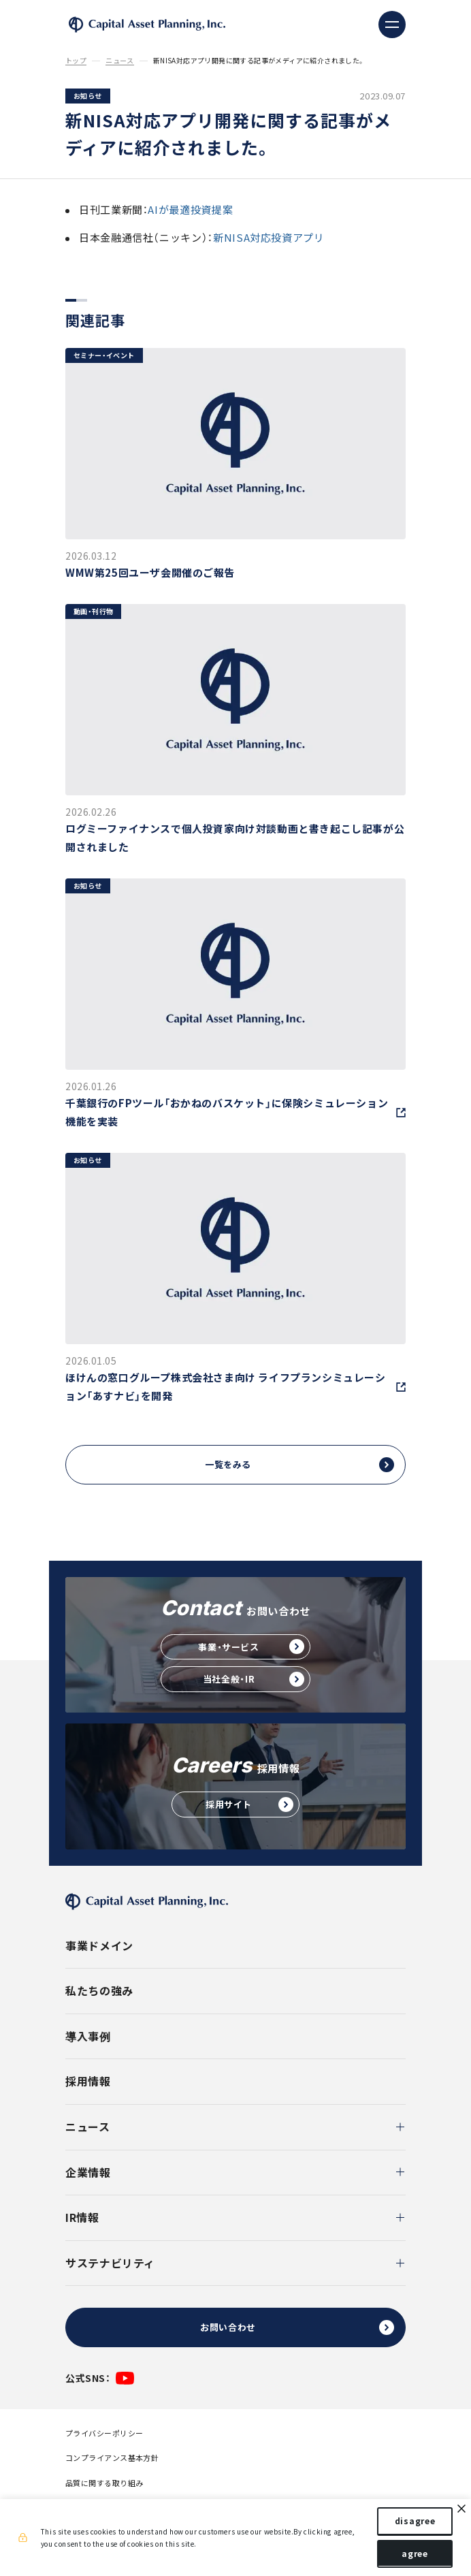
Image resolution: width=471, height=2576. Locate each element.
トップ (75, 60)
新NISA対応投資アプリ (269, 237)
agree (411, 2554)
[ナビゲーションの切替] (392, 24)
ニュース (119, 60)
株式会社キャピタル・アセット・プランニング (146, 24)
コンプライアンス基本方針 (112, 2458)
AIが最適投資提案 (190, 209)
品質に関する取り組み (104, 2483)
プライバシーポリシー (104, 2433)
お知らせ (88, 96)
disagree (411, 2522)
